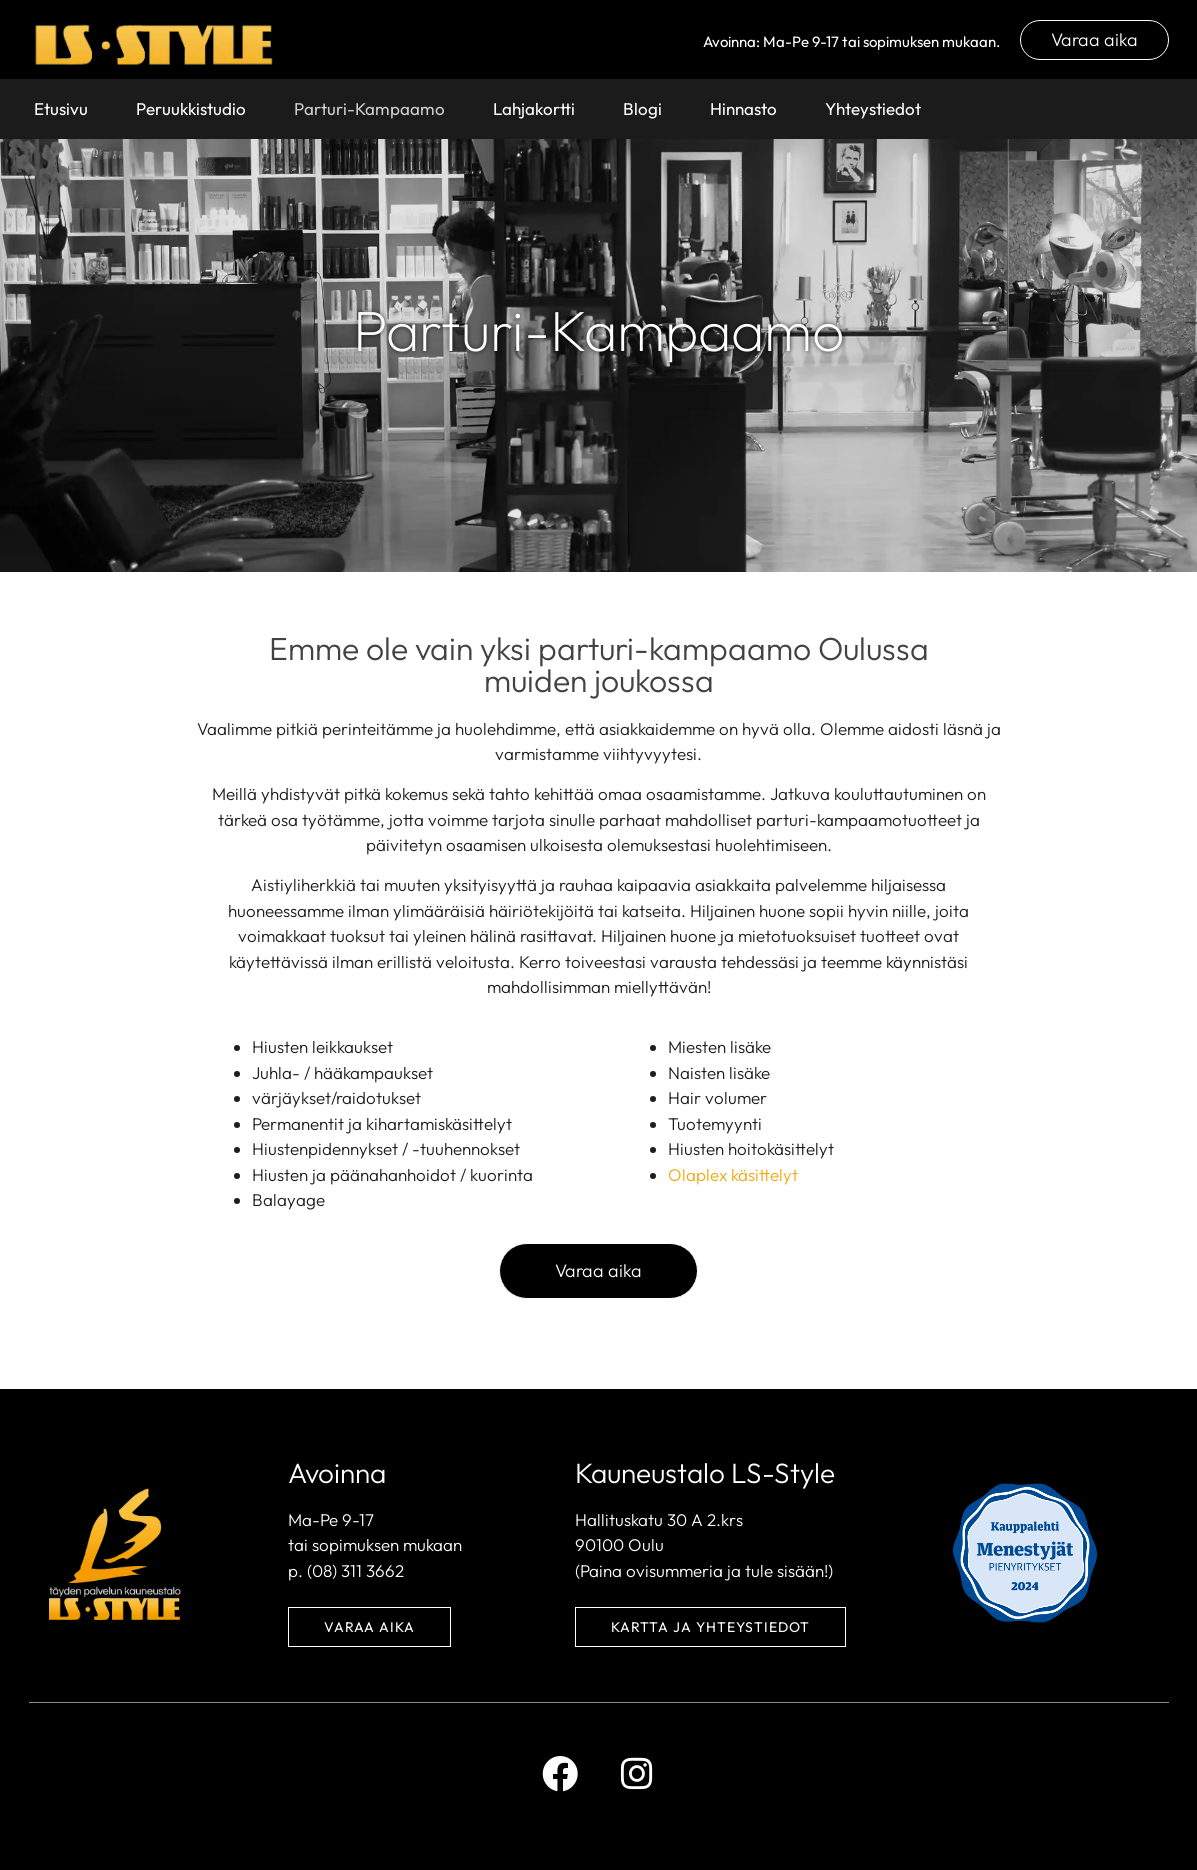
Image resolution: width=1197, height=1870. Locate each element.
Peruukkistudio (191, 108)
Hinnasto (743, 108)
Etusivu (61, 108)
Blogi (642, 108)
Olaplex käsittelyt (733, 1174)
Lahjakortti (534, 108)
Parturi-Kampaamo (369, 108)
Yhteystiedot (873, 108)
